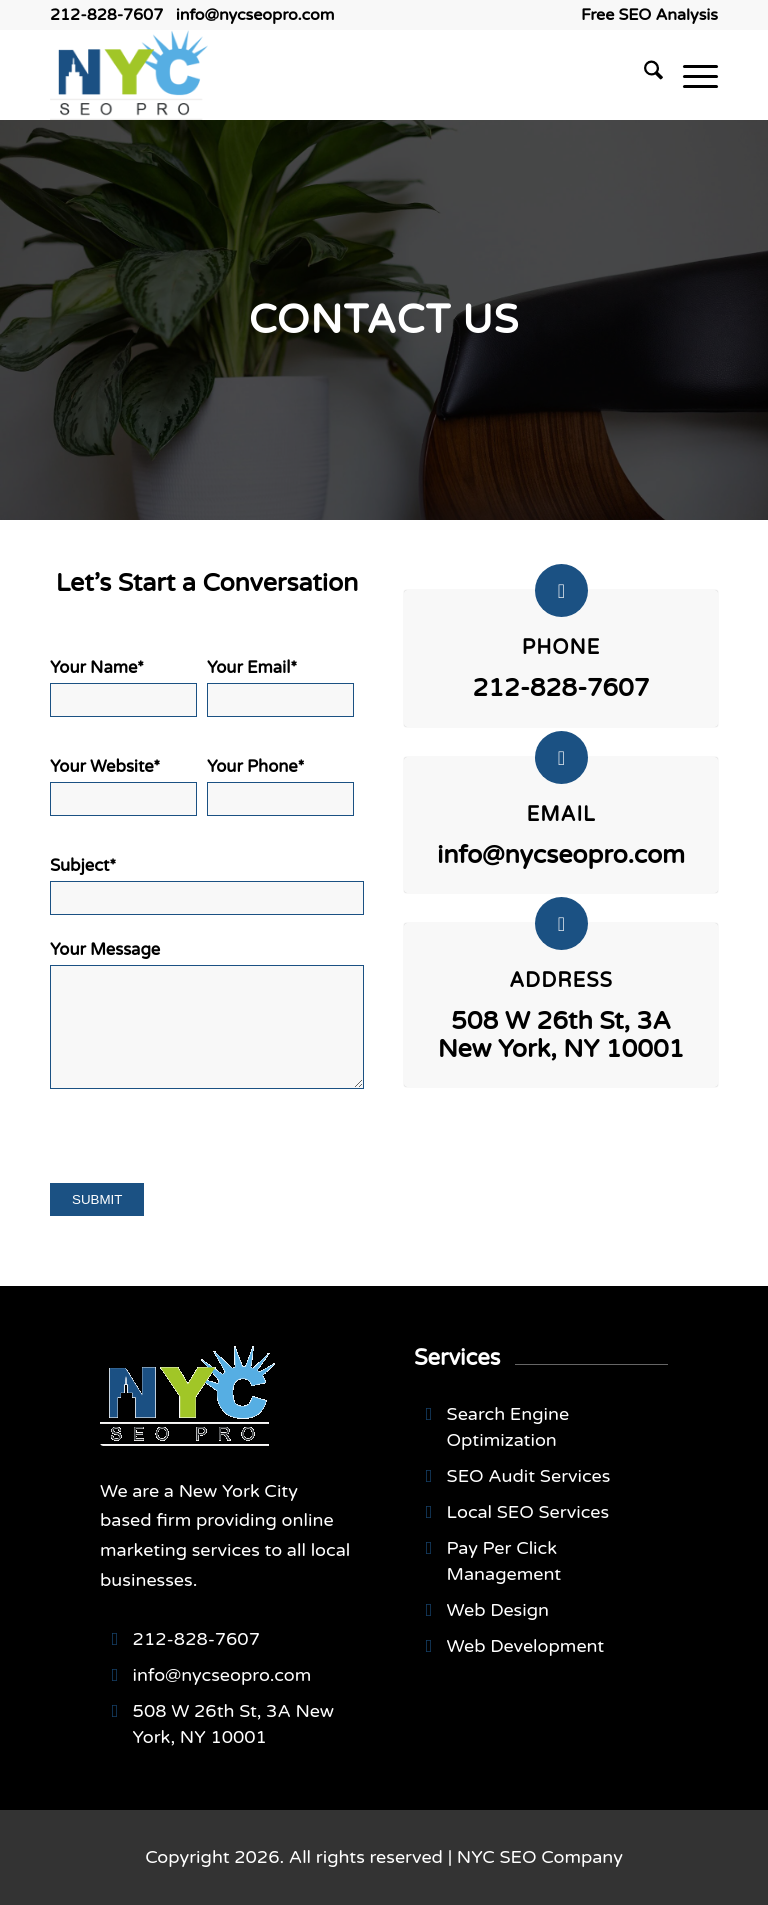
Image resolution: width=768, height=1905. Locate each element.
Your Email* (280, 687)
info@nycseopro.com (255, 15)
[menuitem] (644, 15)
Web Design (498, 1610)
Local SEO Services (528, 1512)
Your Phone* (280, 786)
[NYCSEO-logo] (129, 75)
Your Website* (123, 786)
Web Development (526, 1646)
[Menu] (690, 75)
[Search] (643, 75)
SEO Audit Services (529, 1476)
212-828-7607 (106, 15)
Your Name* (123, 687)
